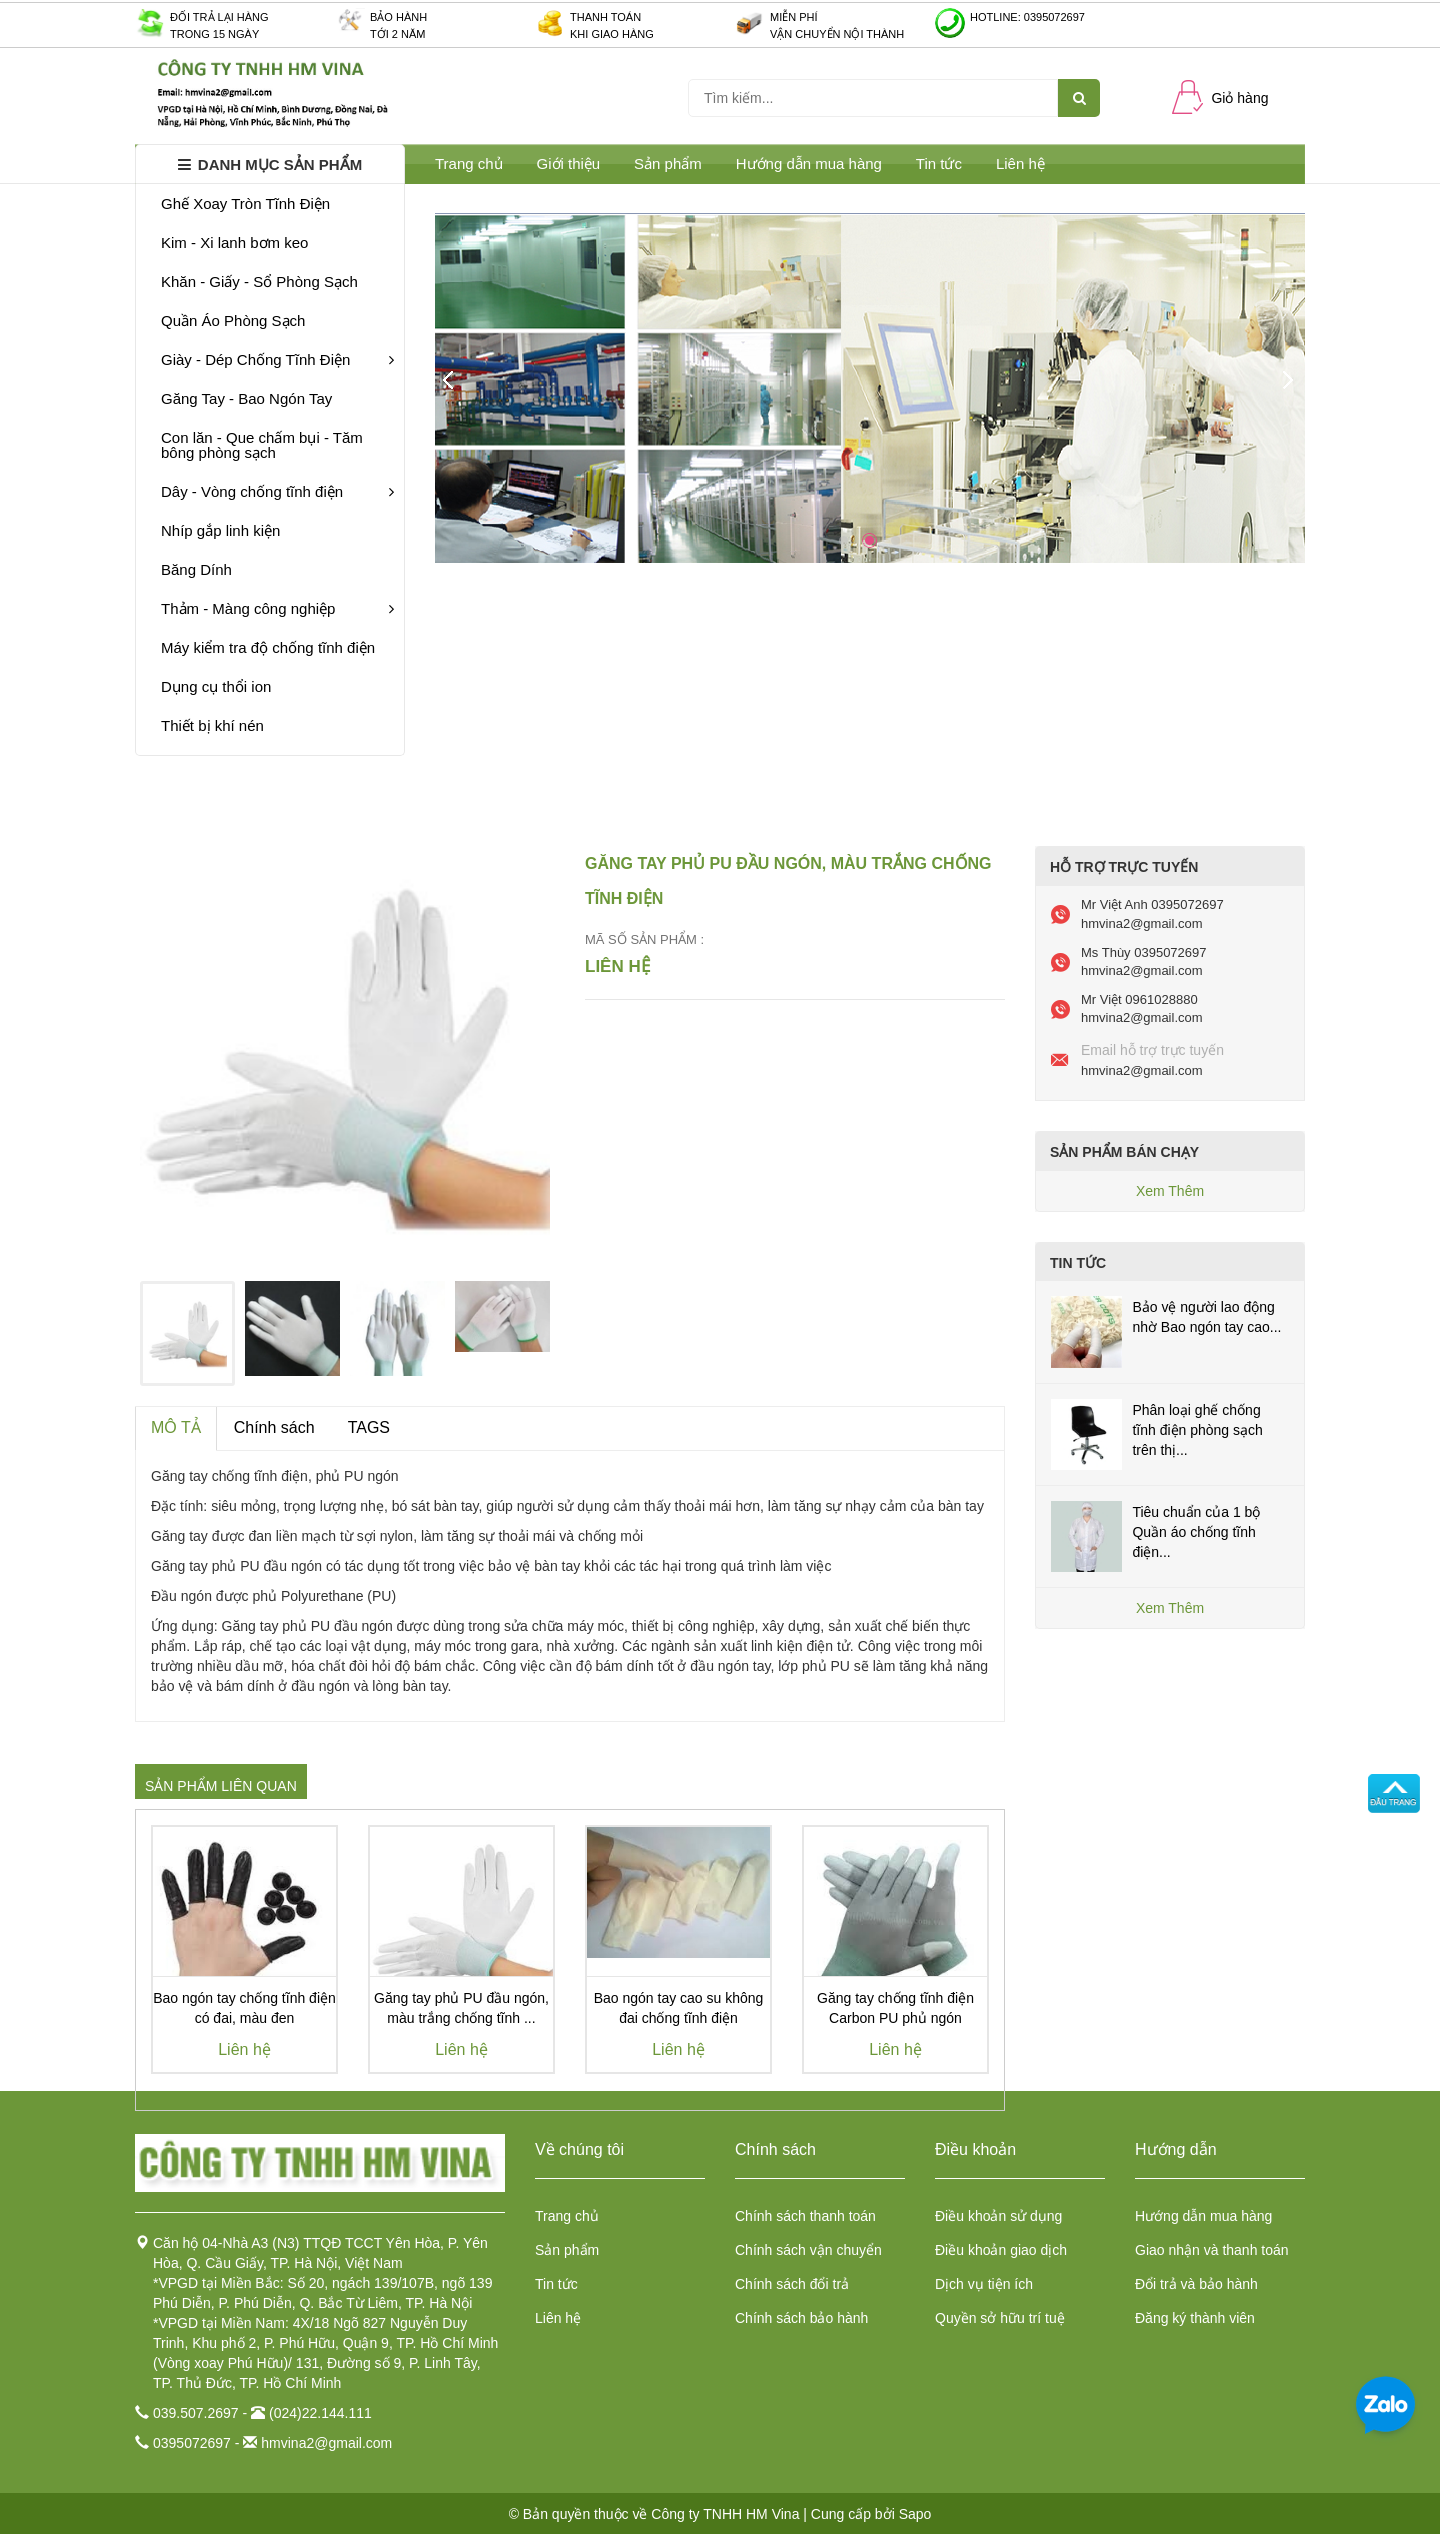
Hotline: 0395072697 (1027, 17)
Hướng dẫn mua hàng (809, 163)
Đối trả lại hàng (219, 17)
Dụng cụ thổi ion (216, 686)
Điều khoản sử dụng (998, 2216)
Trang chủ (469, 163)
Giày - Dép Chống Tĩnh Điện (277, 359)
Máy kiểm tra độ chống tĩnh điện (268, 647)
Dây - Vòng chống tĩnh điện (277, 491)
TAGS (369, 1427)
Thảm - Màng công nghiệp (277, 608)
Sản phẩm (567, 2250)
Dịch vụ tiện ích (984, 2284)
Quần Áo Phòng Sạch (233, 320)
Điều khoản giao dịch (1001, 2250)
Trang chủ (567, 2216)
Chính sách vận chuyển (808, 2250)
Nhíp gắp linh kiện (220, 530)
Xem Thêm (1170, 1191)
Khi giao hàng (612, 34)
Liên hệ (558, 2318)
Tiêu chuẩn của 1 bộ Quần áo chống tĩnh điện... (1196, 1532)
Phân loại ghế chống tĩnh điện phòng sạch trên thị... (1197, 1430)
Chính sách (274, 1427)
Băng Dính (196, 569)
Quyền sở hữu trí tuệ (1000, 2318)
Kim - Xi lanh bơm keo (234, 242)
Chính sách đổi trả (792, 2284)
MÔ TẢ (176, 1427)
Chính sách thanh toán (805, 2216)
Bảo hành (398, 17)
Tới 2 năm (397, 34)
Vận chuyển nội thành (837, 34)
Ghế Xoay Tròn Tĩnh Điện (245, 203)
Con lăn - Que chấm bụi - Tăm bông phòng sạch (262, 445)
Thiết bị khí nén (212, 725)
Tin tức (556, 2284)
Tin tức (939, 163)
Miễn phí (794, 17)
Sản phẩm (668, 163)
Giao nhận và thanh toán (1212, 2250)
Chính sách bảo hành (801, 2318)
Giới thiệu (569, 163)
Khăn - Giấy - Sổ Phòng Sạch (259, 281)
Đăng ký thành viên (1195, 2318)
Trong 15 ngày (214, 34)
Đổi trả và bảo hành (1196, 2284)
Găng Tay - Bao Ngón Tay (246, 398)
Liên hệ (1020, 163)
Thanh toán (605, 17)
